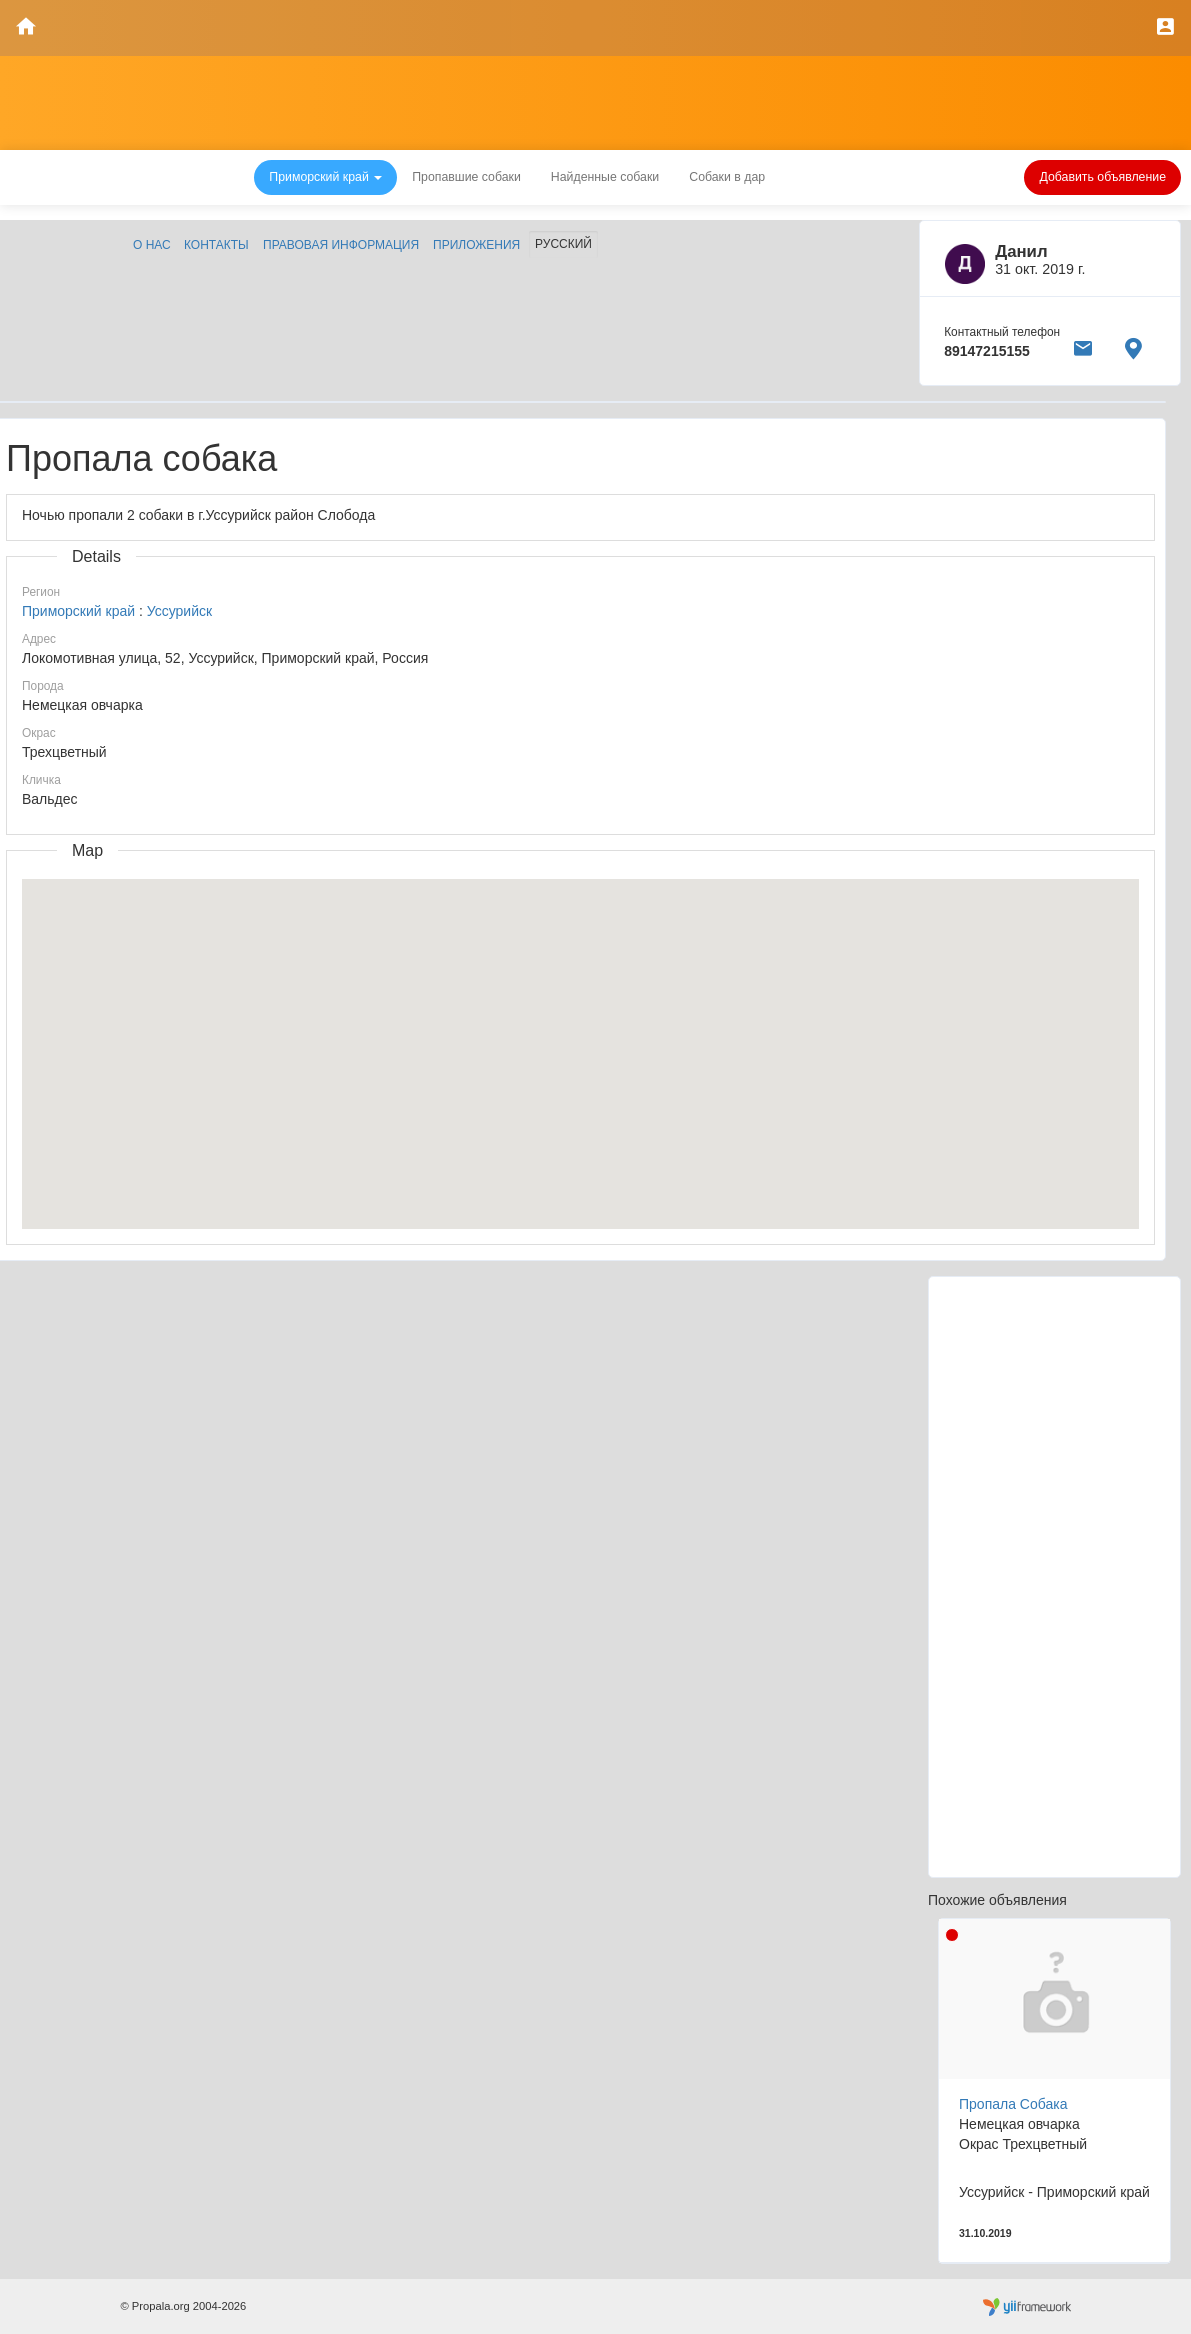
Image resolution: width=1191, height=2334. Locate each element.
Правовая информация (341, 245)
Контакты (216, 245)
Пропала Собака (1013, 2104)
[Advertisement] (1054, 1577)
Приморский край (80, 611)
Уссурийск (179, 611)
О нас (152, 245)
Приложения (476, 245)
